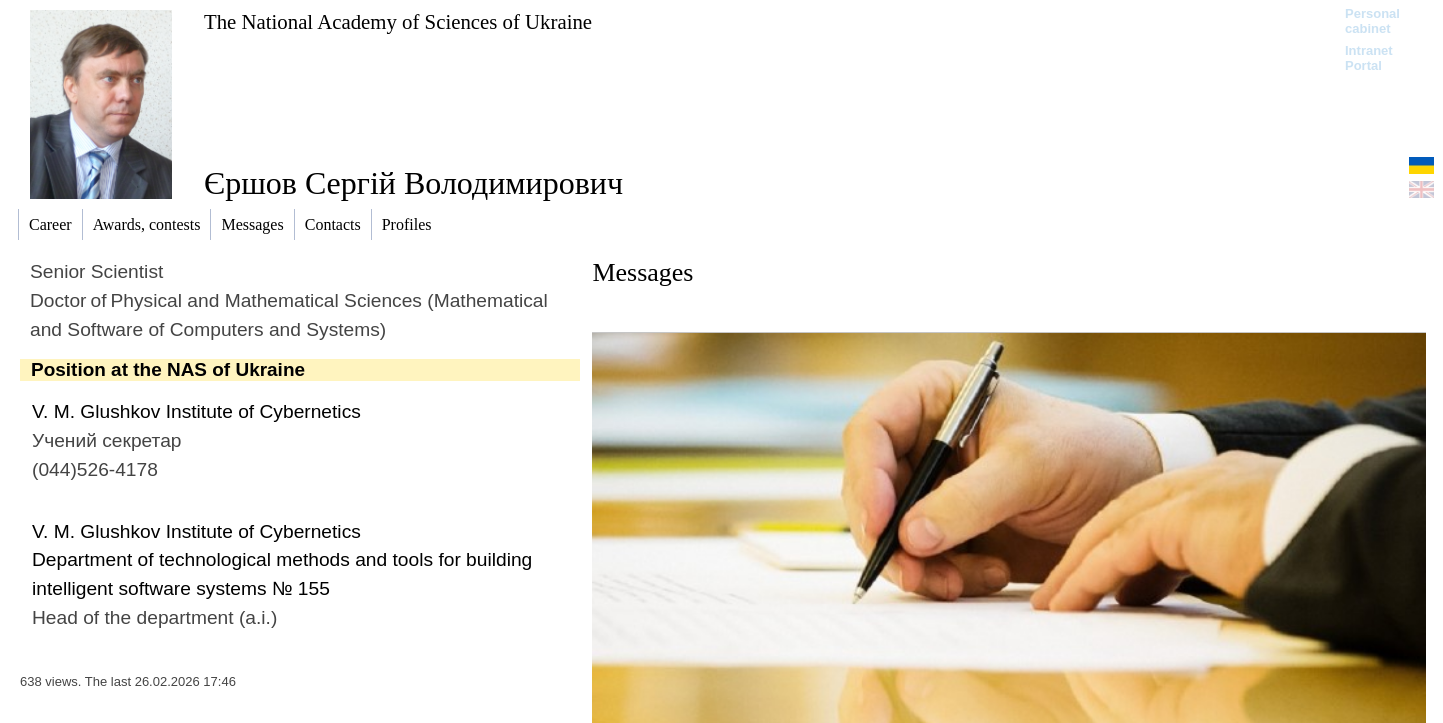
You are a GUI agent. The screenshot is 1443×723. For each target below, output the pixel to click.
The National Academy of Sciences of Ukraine (398, 21)
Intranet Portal (1369, 58)
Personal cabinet (1372, 21)
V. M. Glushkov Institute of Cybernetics (196, 411)
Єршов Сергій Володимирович (413, 183)
